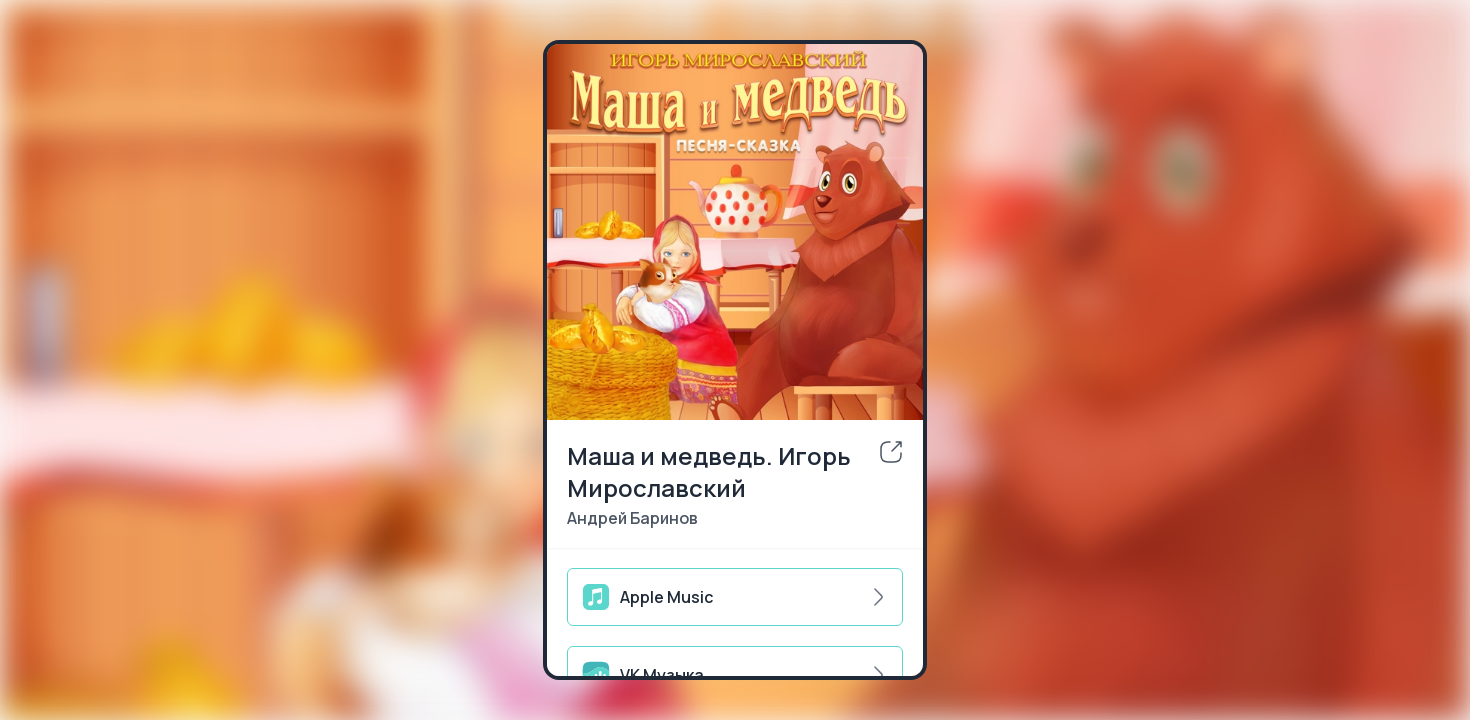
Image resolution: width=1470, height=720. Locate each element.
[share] (891, 452)
